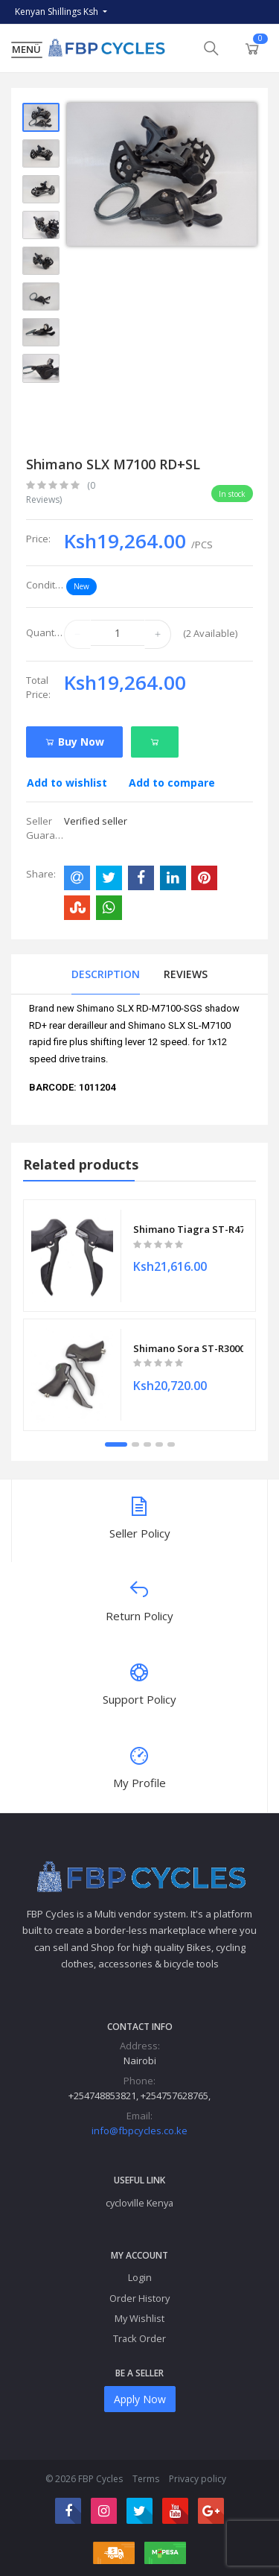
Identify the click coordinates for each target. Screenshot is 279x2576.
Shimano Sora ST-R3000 (188, 1347)
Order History (139, 2298)
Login (140, 2277)
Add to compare (172, 782)
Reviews (186, 974)
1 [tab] (116, 1444)
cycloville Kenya (139, 2202)
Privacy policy (197, 2478)
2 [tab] (135, 1444)
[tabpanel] (139, 1315)
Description (105, 974)
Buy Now (74, 742)
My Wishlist (139, 2318)
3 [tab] (147, 1444)
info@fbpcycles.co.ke (139, 2130)
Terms (145, 2478)
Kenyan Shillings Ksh (57, 11)
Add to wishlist (67, 782)
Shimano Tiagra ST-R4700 (188, 1228)
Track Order (139, 2338)
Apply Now (140, 2399)
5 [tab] (171, 1444)
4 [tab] (159, 1444)
